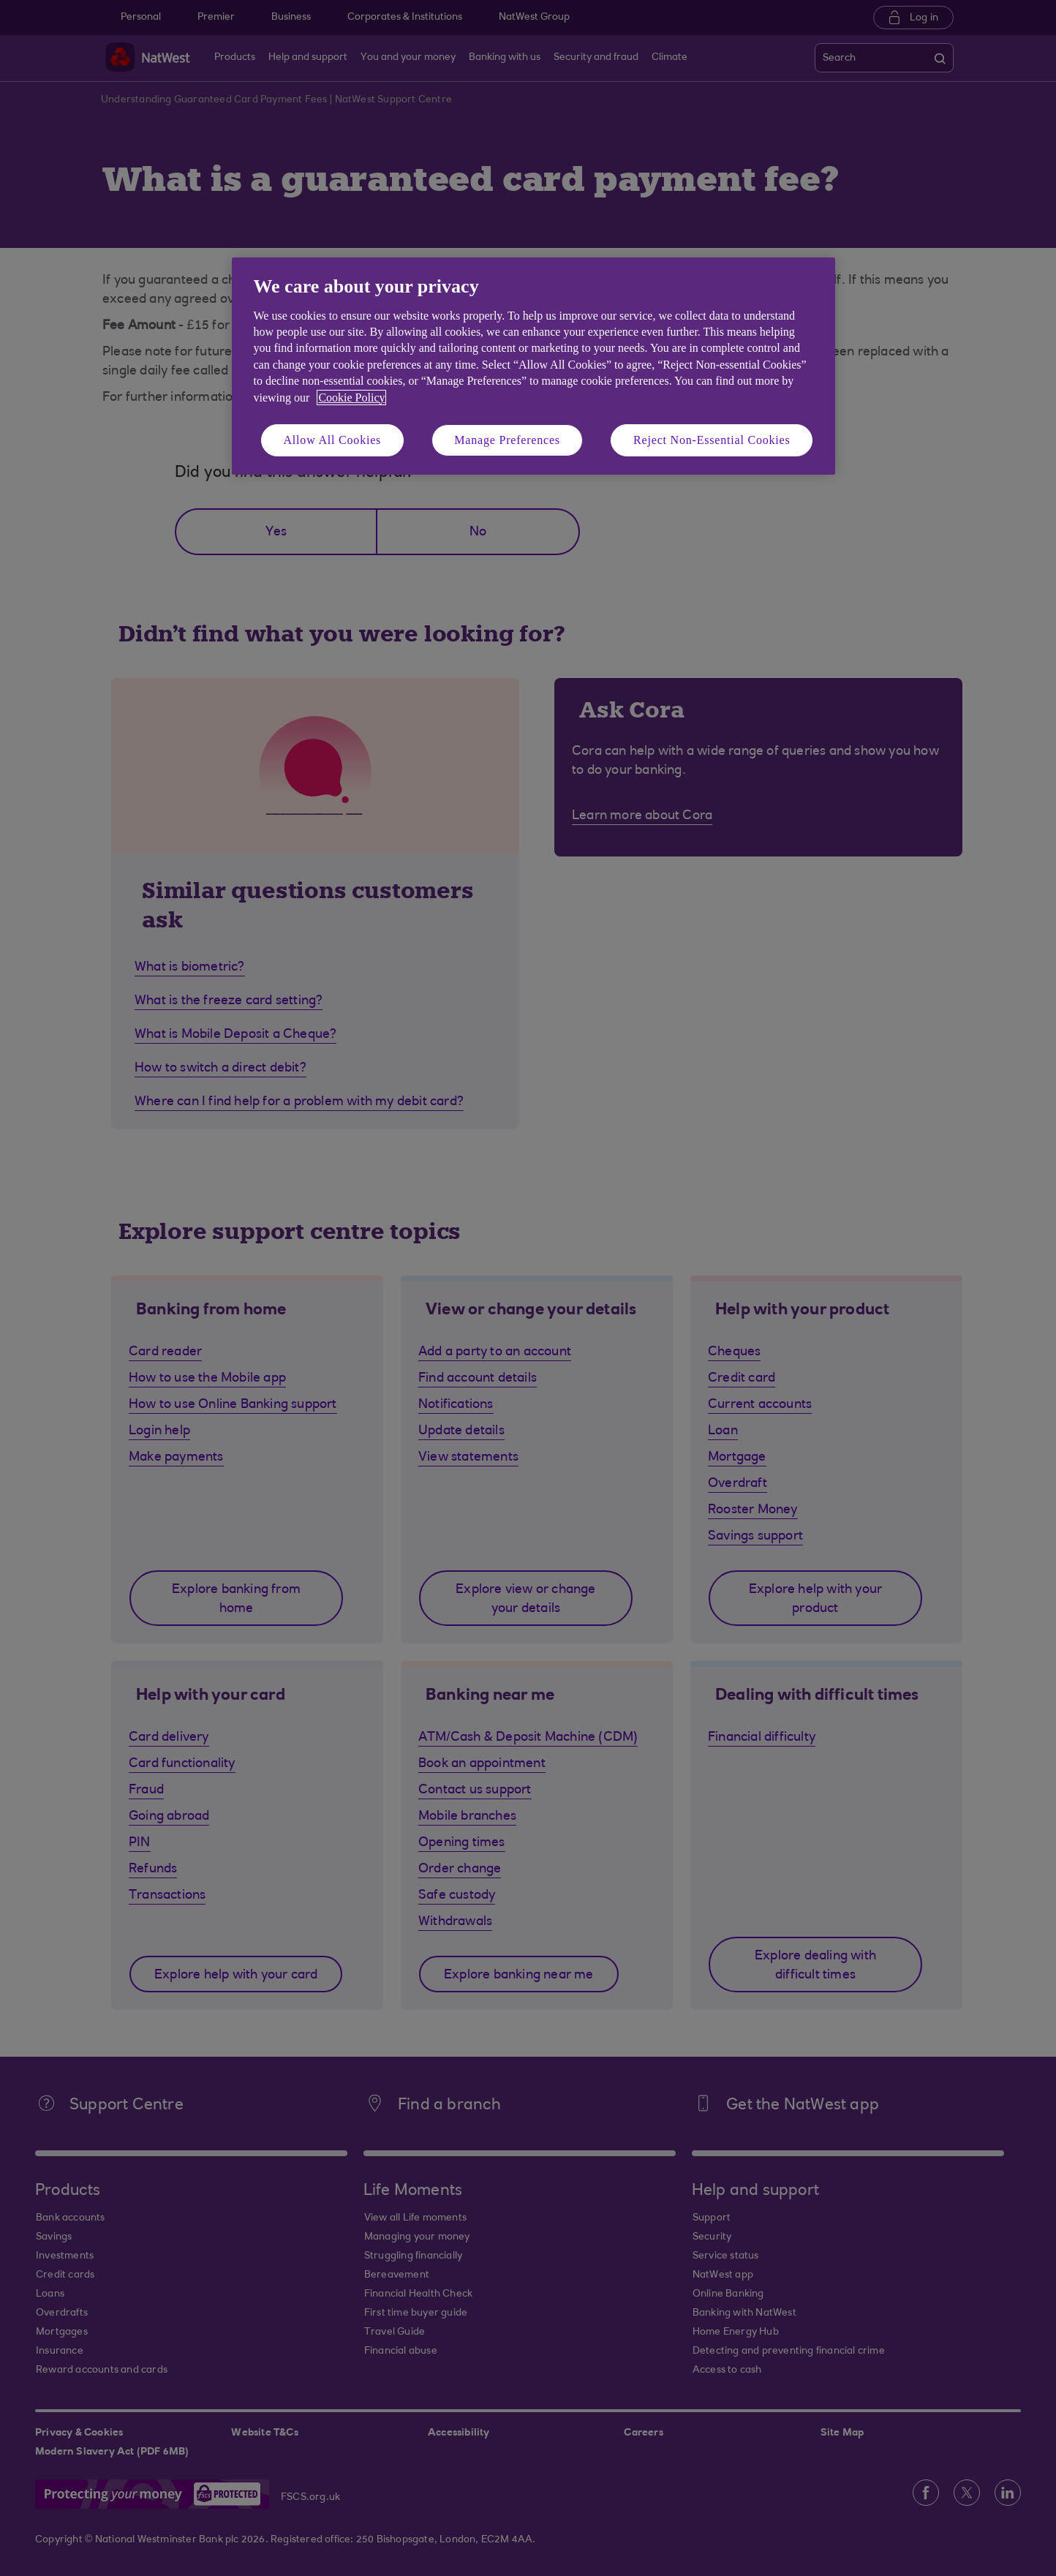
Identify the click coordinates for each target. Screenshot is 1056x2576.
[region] (533, 366)
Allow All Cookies (333, 440)
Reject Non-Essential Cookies (711, 440)
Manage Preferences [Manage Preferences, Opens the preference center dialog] (507, 440)
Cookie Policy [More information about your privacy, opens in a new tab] (351, 397)
